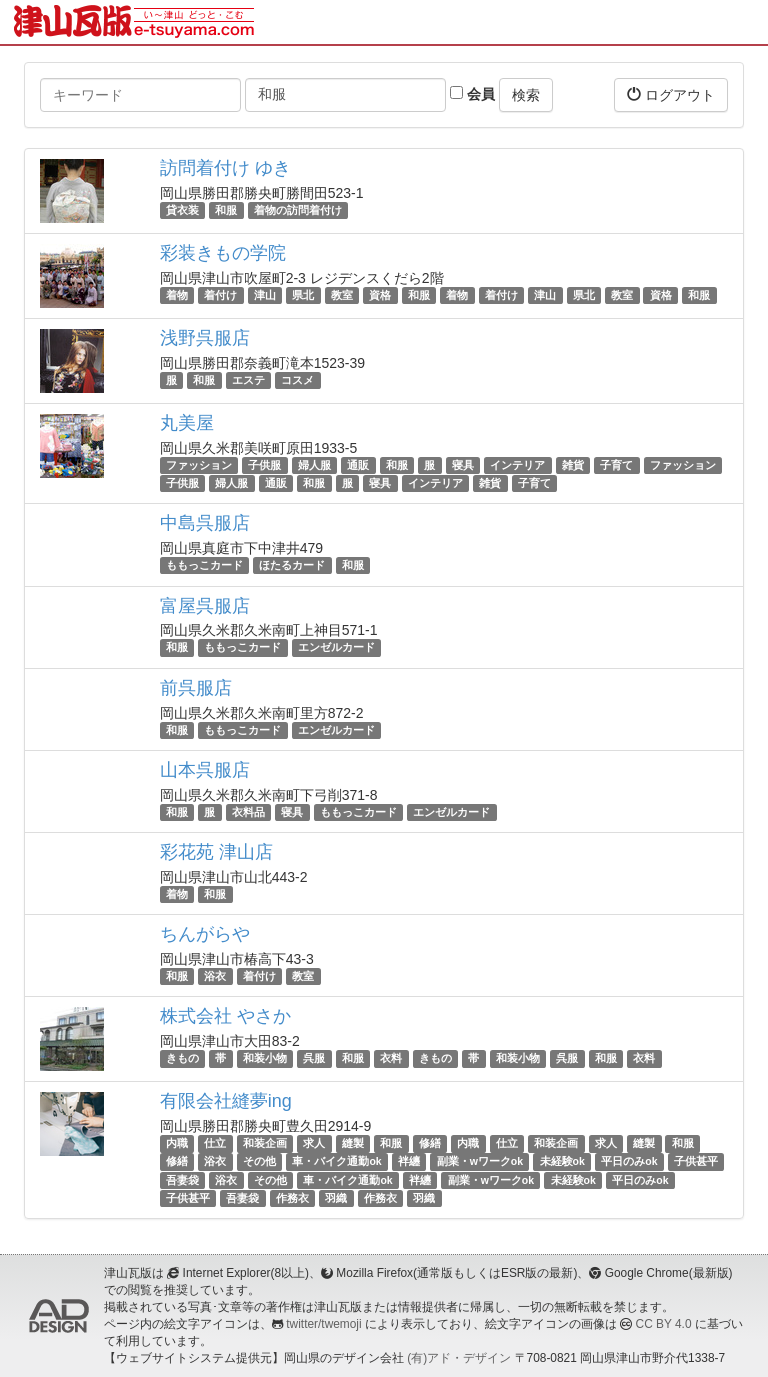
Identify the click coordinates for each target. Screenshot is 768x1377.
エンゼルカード (336, 648)
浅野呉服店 (205, 338)
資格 (380, 295)
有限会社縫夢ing (226, 1101)
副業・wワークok (480, 1162)
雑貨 (573, 465)
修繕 (430, 1143)
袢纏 (409, 1162)
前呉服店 (196, 688)
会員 (472, 94)
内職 (177, 1143)
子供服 (264, 465)
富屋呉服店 (205, 606)
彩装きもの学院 (223, 253)
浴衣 (215, 976)
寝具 (463, 465)
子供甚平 (696, 1162)
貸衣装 (182, 210)
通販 (358, 465)
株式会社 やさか (225, 1016)
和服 (226, 210)
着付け (220, 295)
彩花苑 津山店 (216, 852)
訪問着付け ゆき (225, 168)
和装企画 (265, 1143)
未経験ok (562, 1162)
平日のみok (629, 1162)
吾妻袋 (182, 1180)
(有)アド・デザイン (459, 1358)
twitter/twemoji (323, 1324)
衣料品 (248, 812)
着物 (177, 295)
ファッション (199, 465)
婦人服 (314, 465)
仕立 (215, 1143)
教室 (342, 295)
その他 (259, 1162)
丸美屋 (187, 423)
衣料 (391, 1058)
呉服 (314, 1058)
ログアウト (671, 94)
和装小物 (265, 1058)
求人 (314, 1143)
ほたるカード (292, 565)
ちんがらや (205, 934)
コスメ (297, 380)
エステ (248, 380)
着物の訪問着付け (298, 210)
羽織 (336, 1198)
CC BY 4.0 (664, 1324)
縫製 (353, 1143)
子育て (616, 465)
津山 (265, 295)
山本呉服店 (205, 770)
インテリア (517, 465)
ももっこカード (204, 565)
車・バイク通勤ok (336, 1162)
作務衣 (292, 1198)
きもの (182, 1058)
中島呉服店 (205, 523)
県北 (303, 295)
